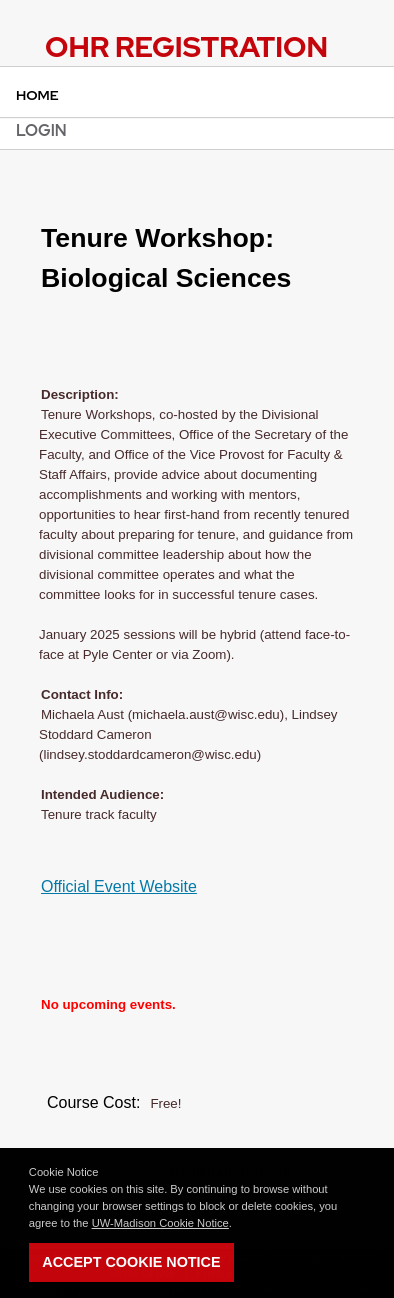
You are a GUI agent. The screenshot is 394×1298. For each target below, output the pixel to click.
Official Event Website (119, 886)
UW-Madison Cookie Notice (160, 1223)
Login (41, 130)
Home (37, 95)
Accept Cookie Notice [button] (131, 1262)
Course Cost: (93, 1102)
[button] (237, 1224)
